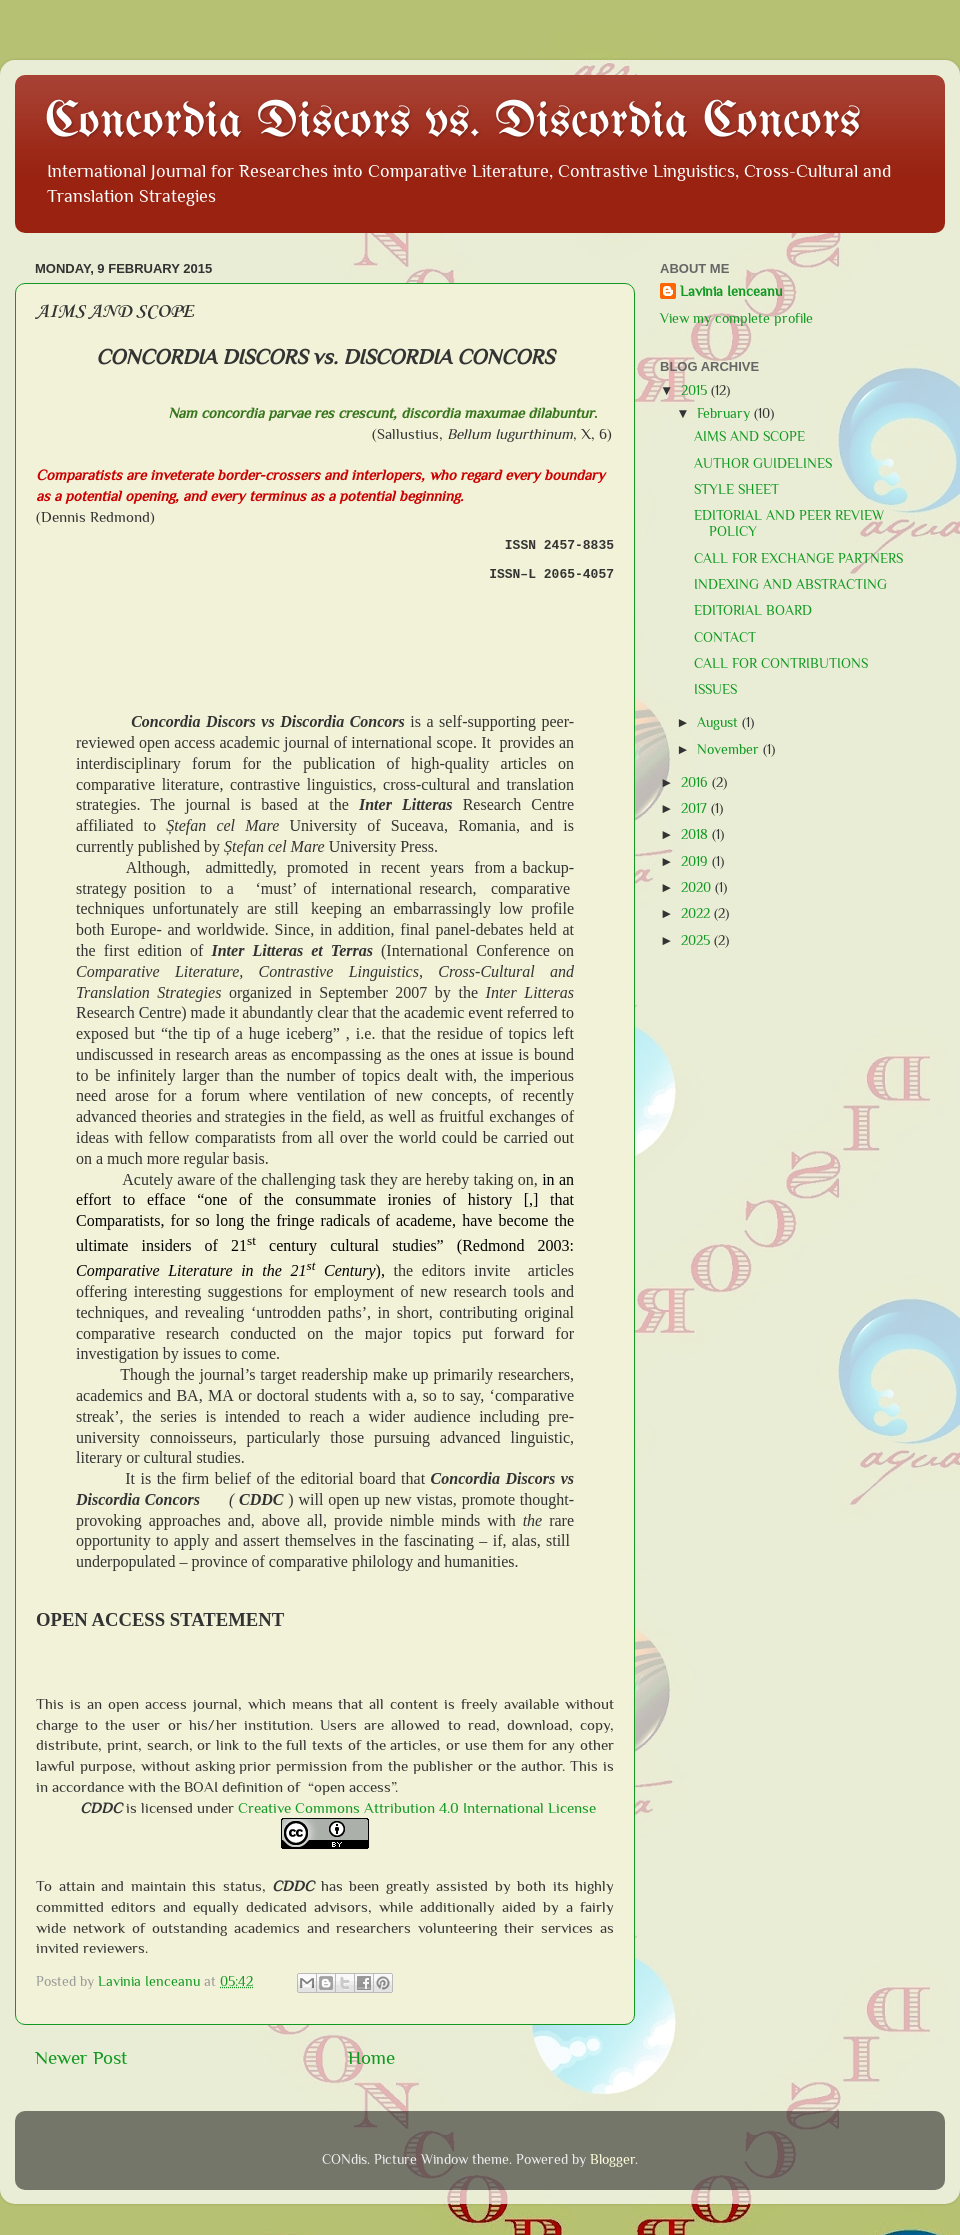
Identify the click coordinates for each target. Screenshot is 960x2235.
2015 (696, 390)
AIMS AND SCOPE (749, 436)
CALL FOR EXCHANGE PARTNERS (798, 558)
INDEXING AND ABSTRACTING (790, 584)
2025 (697, 940)
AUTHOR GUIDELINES (763, 463)
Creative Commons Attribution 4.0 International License (417, 1808)
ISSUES (715, 689)
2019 (696, 861)
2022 (697, 913)
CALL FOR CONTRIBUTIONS (781, 663)
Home (371, 2057)
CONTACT (725, 637)
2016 (696, 782)
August (719, 722)
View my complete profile (736, 318)
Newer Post (81, 2057)
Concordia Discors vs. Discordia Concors (453, 123)
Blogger (612, 2159)
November (730, 749)
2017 (696, 808)
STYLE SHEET (736, 489)
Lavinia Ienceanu (731, 291)
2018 (696, 834)
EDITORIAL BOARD (753, 610)
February (725, 413)
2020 (698, 887)
